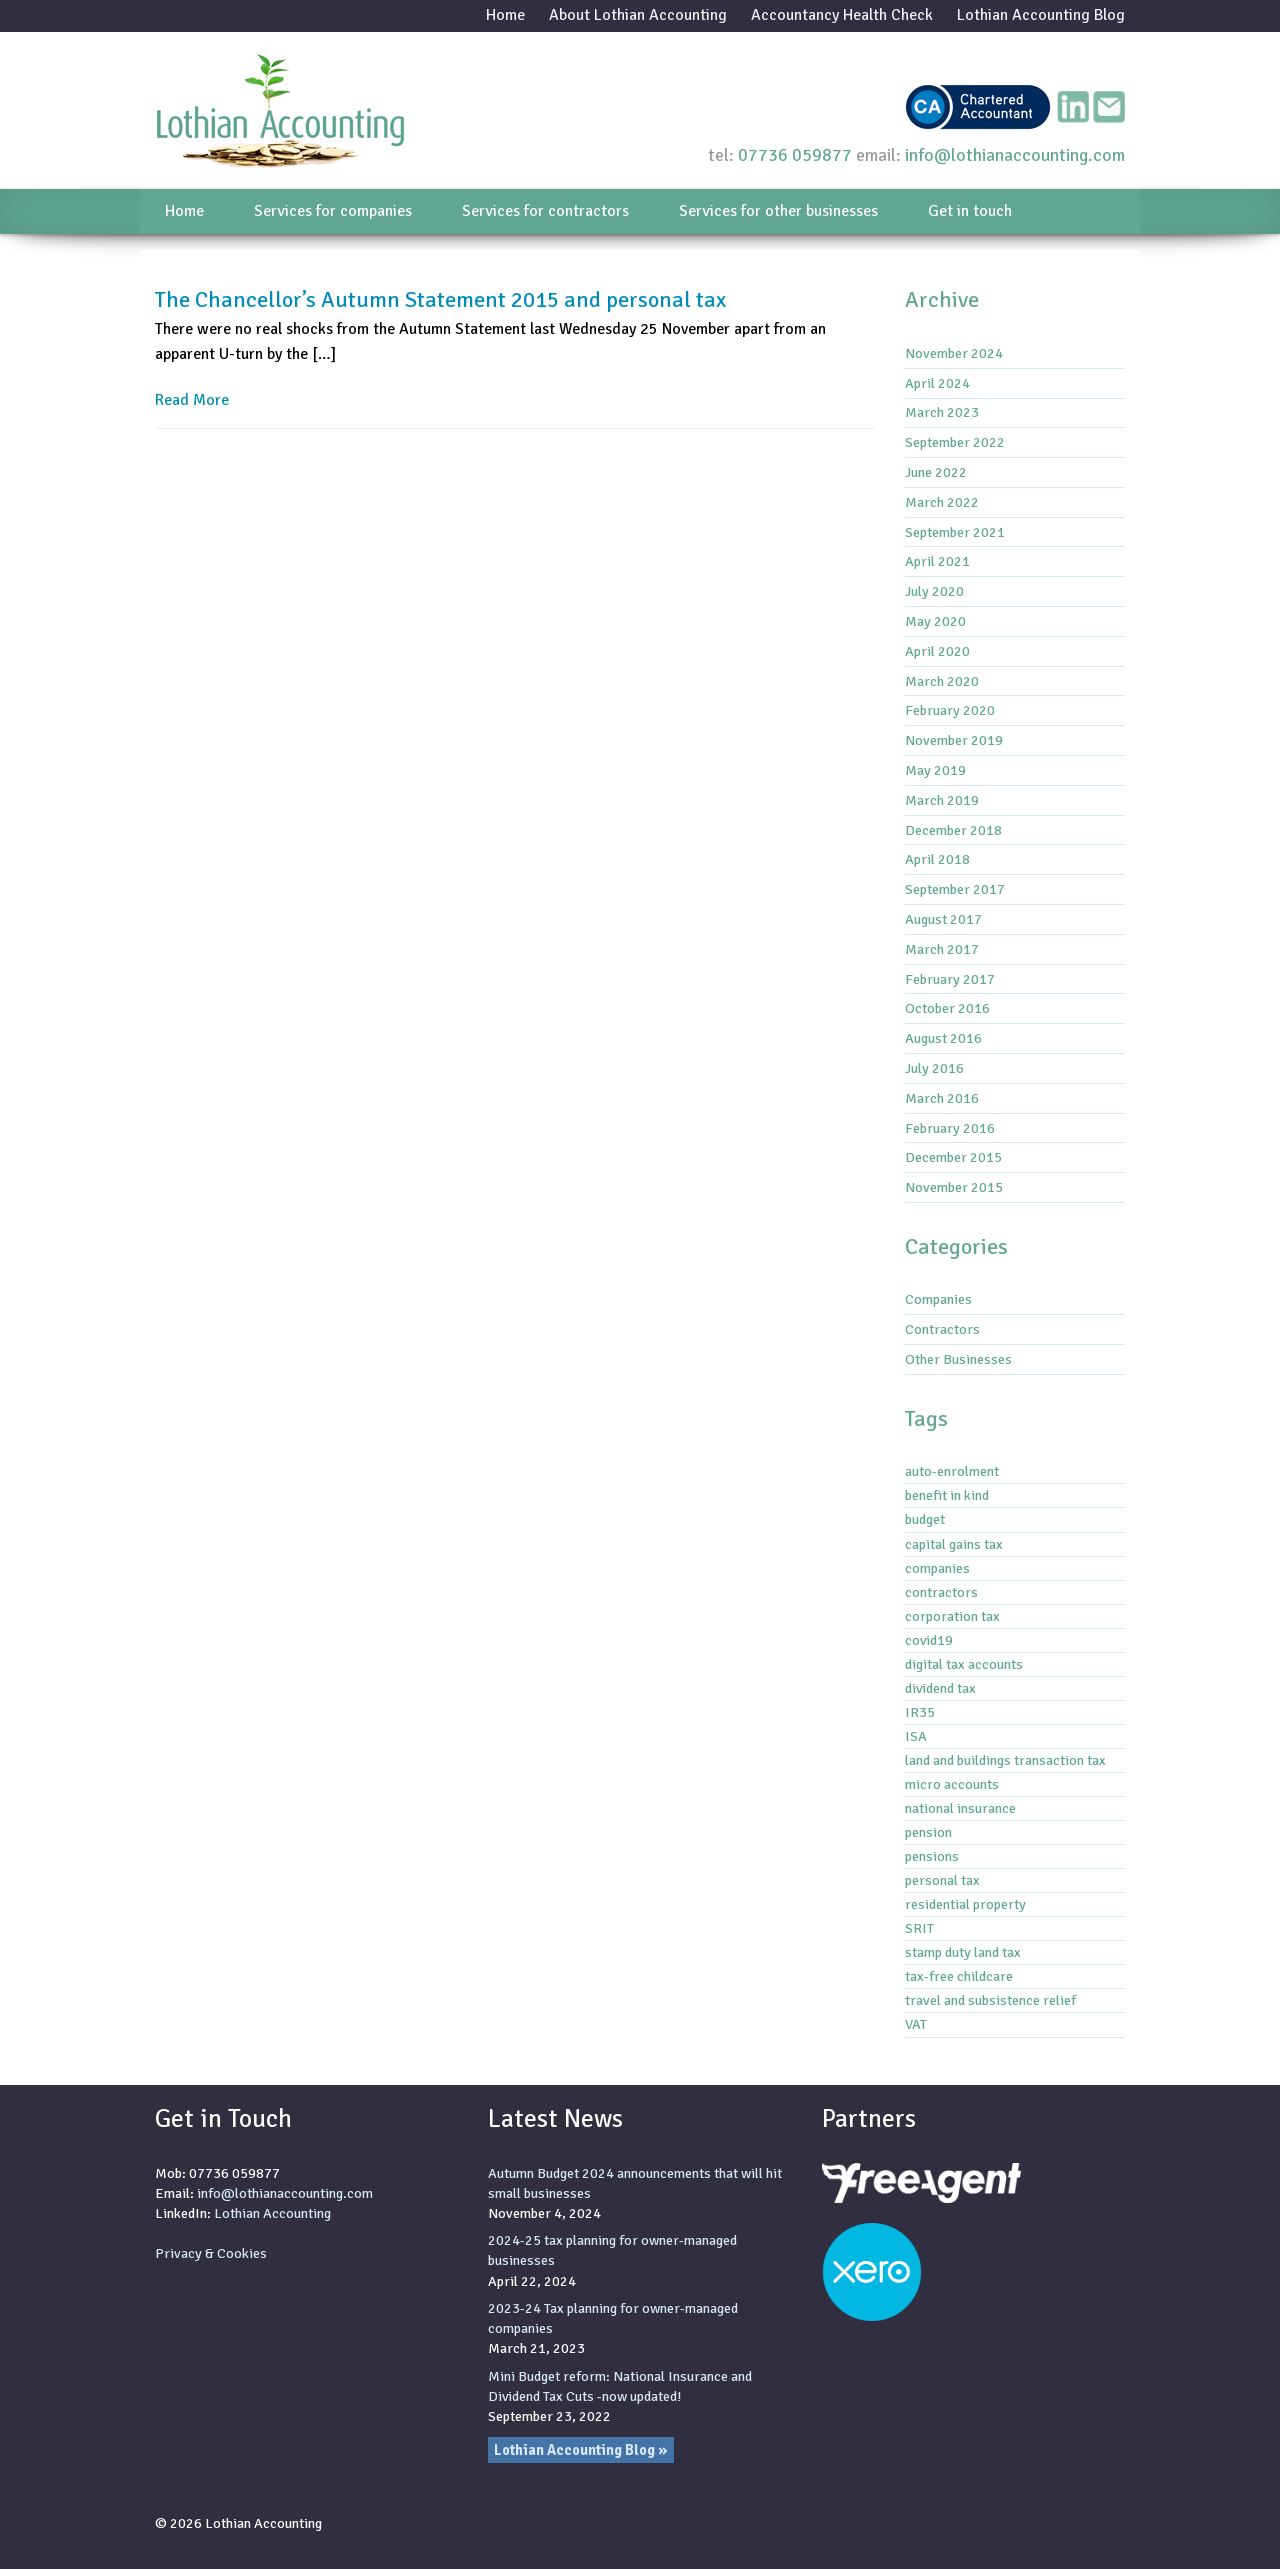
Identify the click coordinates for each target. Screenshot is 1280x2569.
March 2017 (942, 949)
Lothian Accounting (272, 2213)
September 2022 (955, 442)
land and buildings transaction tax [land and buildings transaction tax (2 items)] (1005, 1760)
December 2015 (953, 1157)
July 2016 (934, 1068)
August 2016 (943, 1038)
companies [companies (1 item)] (937, 1568)
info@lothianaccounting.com (1015, 155)
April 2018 (937, 859)
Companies (938, 1299)
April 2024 (937, 383)
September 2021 (955, 532)
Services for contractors (545, 211)
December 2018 (953, 830)
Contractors (942, 1329)
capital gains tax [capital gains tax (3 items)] (954, 1544)
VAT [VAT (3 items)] (916, 2024)
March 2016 (942, 1098)
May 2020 (935, 621)
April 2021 (937, 561)
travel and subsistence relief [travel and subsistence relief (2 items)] (990, 2000)
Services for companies (333, 211)
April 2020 (937, 651)
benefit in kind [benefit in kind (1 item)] (947, 1495)
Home (505, 15)
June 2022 (936, 472)
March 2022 (942, 502)
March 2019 (942, 800)
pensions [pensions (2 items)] (932, 1856)
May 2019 (935, 770)
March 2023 (942, 412)
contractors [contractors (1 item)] (941, 1592)
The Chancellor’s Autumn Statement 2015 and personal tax (440, 300)
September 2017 (955, 889)
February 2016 (950, 1128)
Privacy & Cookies (211, 2253)
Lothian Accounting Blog (1041, 15)
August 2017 (943, 919)
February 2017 (950, 979)
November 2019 (954, 740)
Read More (192, 400)
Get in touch (970, 211)
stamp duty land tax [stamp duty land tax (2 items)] (963, 1952)
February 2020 (950, 710)
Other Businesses (958, 1359)
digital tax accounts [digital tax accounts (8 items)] (964, 1664)
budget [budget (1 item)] (925, 1519)
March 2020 (942, 681)
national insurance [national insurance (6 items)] (960, 1808)
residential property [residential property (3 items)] (965, 1904)
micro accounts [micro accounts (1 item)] (952, 1784)
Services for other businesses (778, 211)
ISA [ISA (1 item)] (916, 1736)
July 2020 (934, 591)
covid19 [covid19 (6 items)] (929, 1640)
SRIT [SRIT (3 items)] (919, 1928)
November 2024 (954, 353)
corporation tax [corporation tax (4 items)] (952, 1616)
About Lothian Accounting (638, 15)
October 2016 (947, 1008)
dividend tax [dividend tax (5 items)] (940, 1688)
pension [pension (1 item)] (928, 1832)
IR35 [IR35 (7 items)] (920, 1712)
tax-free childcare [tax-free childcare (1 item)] (959, 1976)
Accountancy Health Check (842, 15)
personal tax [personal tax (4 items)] (942, 1880)
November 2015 (954, 1187)
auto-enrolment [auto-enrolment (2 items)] (952, 1471)
